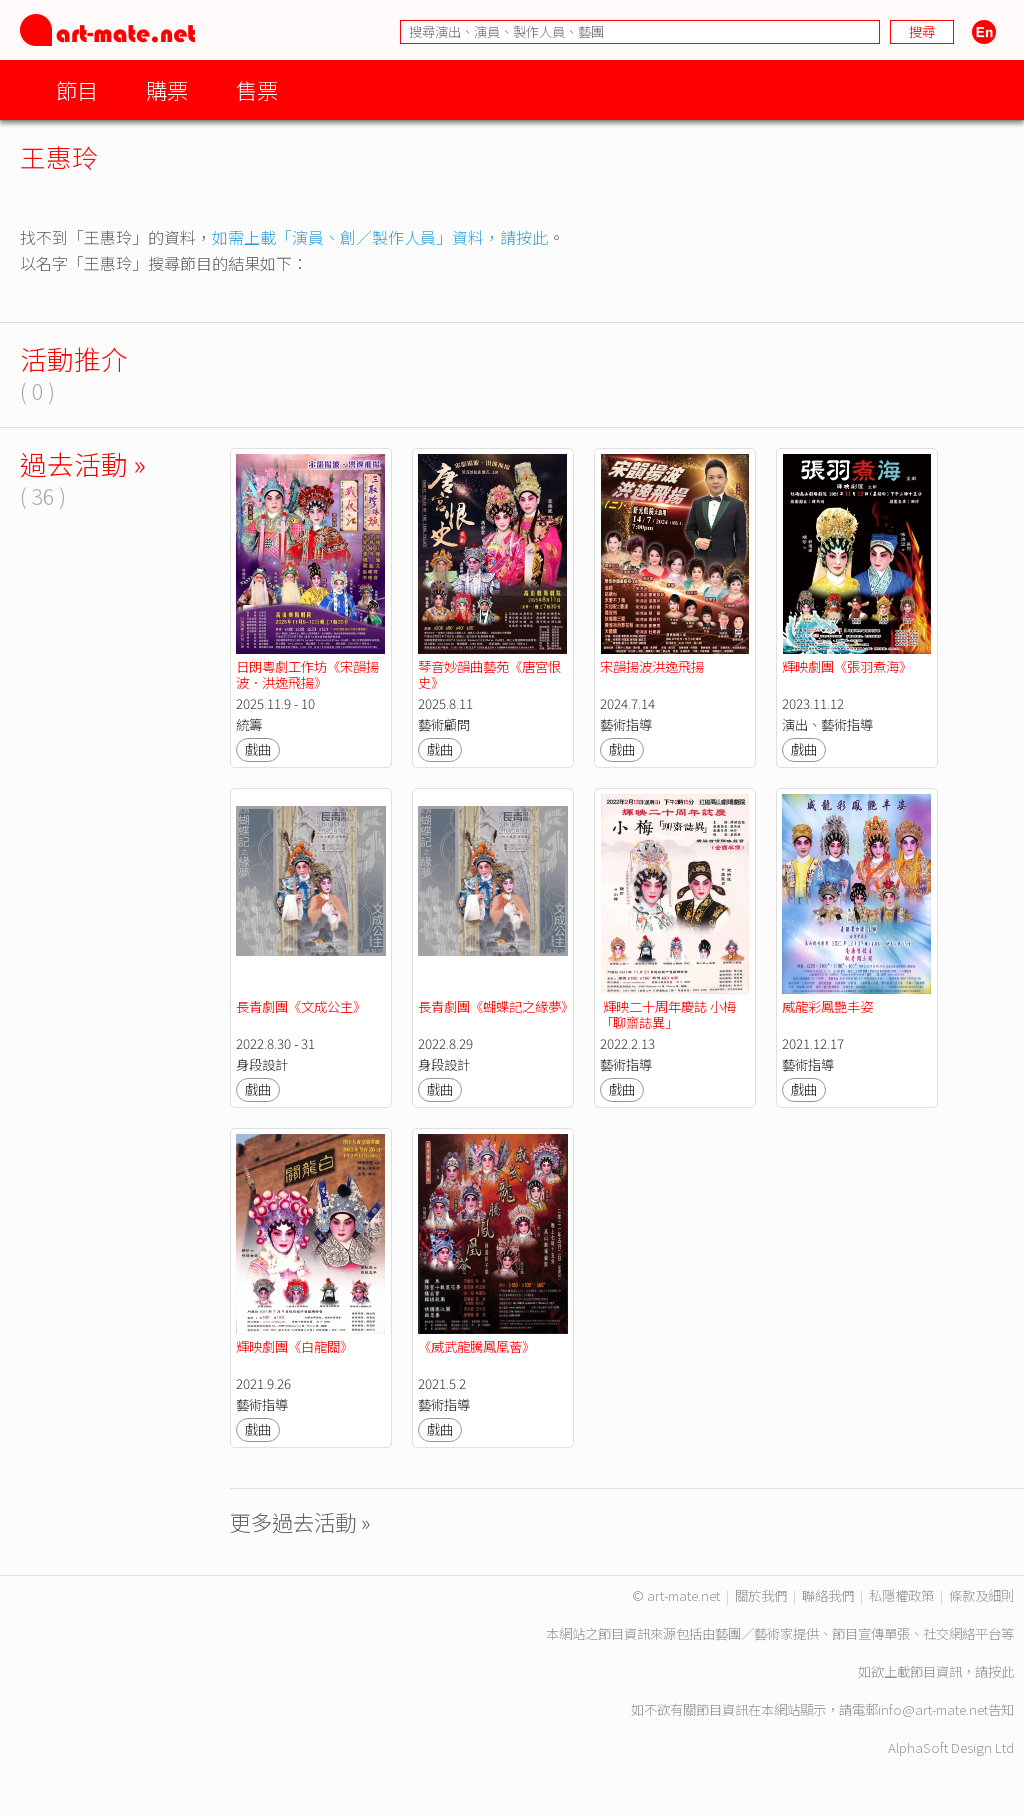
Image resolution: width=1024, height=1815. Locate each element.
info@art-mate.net (933, 1709)
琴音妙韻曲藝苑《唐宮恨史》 (489, 674)
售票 (257, 89)
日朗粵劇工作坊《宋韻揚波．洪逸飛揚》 (307, 674)
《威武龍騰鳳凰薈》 (476, 1346)
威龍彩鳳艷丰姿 (827, 1006)
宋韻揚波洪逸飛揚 (652, 666)
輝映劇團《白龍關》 (294, 1346)
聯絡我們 (828, 1595)
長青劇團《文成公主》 (301, 1006)
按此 (1001, 1671)
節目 (77, 89)
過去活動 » (83, 463)
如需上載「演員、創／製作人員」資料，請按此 (380, 237)
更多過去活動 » (300, 1521)
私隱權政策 (901, 1595)
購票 (167, 89)
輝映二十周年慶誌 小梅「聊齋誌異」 (668, 1014)
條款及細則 (981, 1595)
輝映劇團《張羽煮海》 (847, 666)
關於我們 (761, 1595)
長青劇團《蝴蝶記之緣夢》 (496, 1006)
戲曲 (258, 749)
